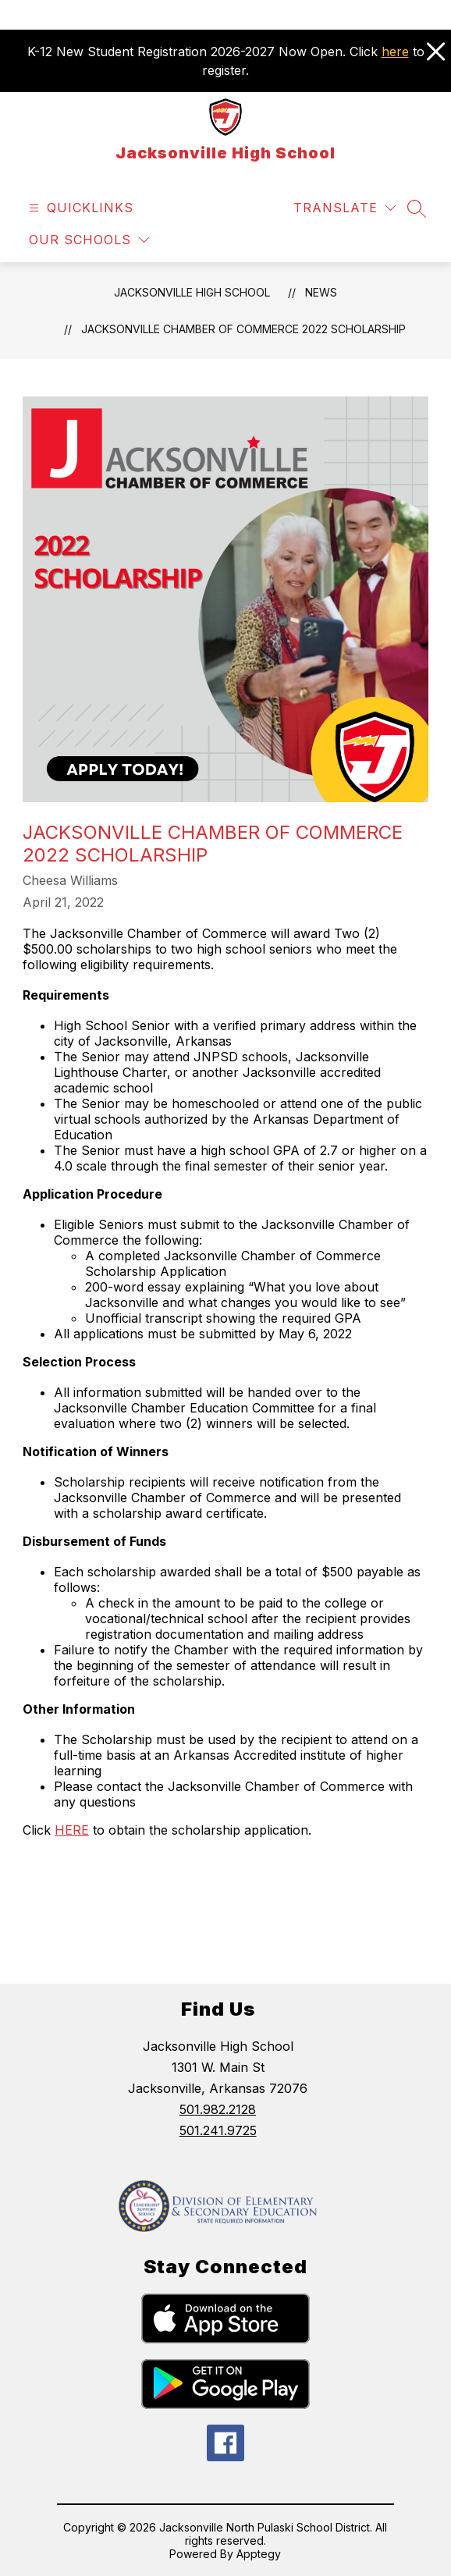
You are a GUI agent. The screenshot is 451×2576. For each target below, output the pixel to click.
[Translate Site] (344, 208)
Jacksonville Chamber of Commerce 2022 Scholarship (243, 329)
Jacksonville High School (192, 292)
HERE (72, 1830)
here (395, 51)
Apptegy (258, 2553)
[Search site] (416, 208)
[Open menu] (79, 208)
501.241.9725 (218, 2130)
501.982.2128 (217, 2109)
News (321, 292)
